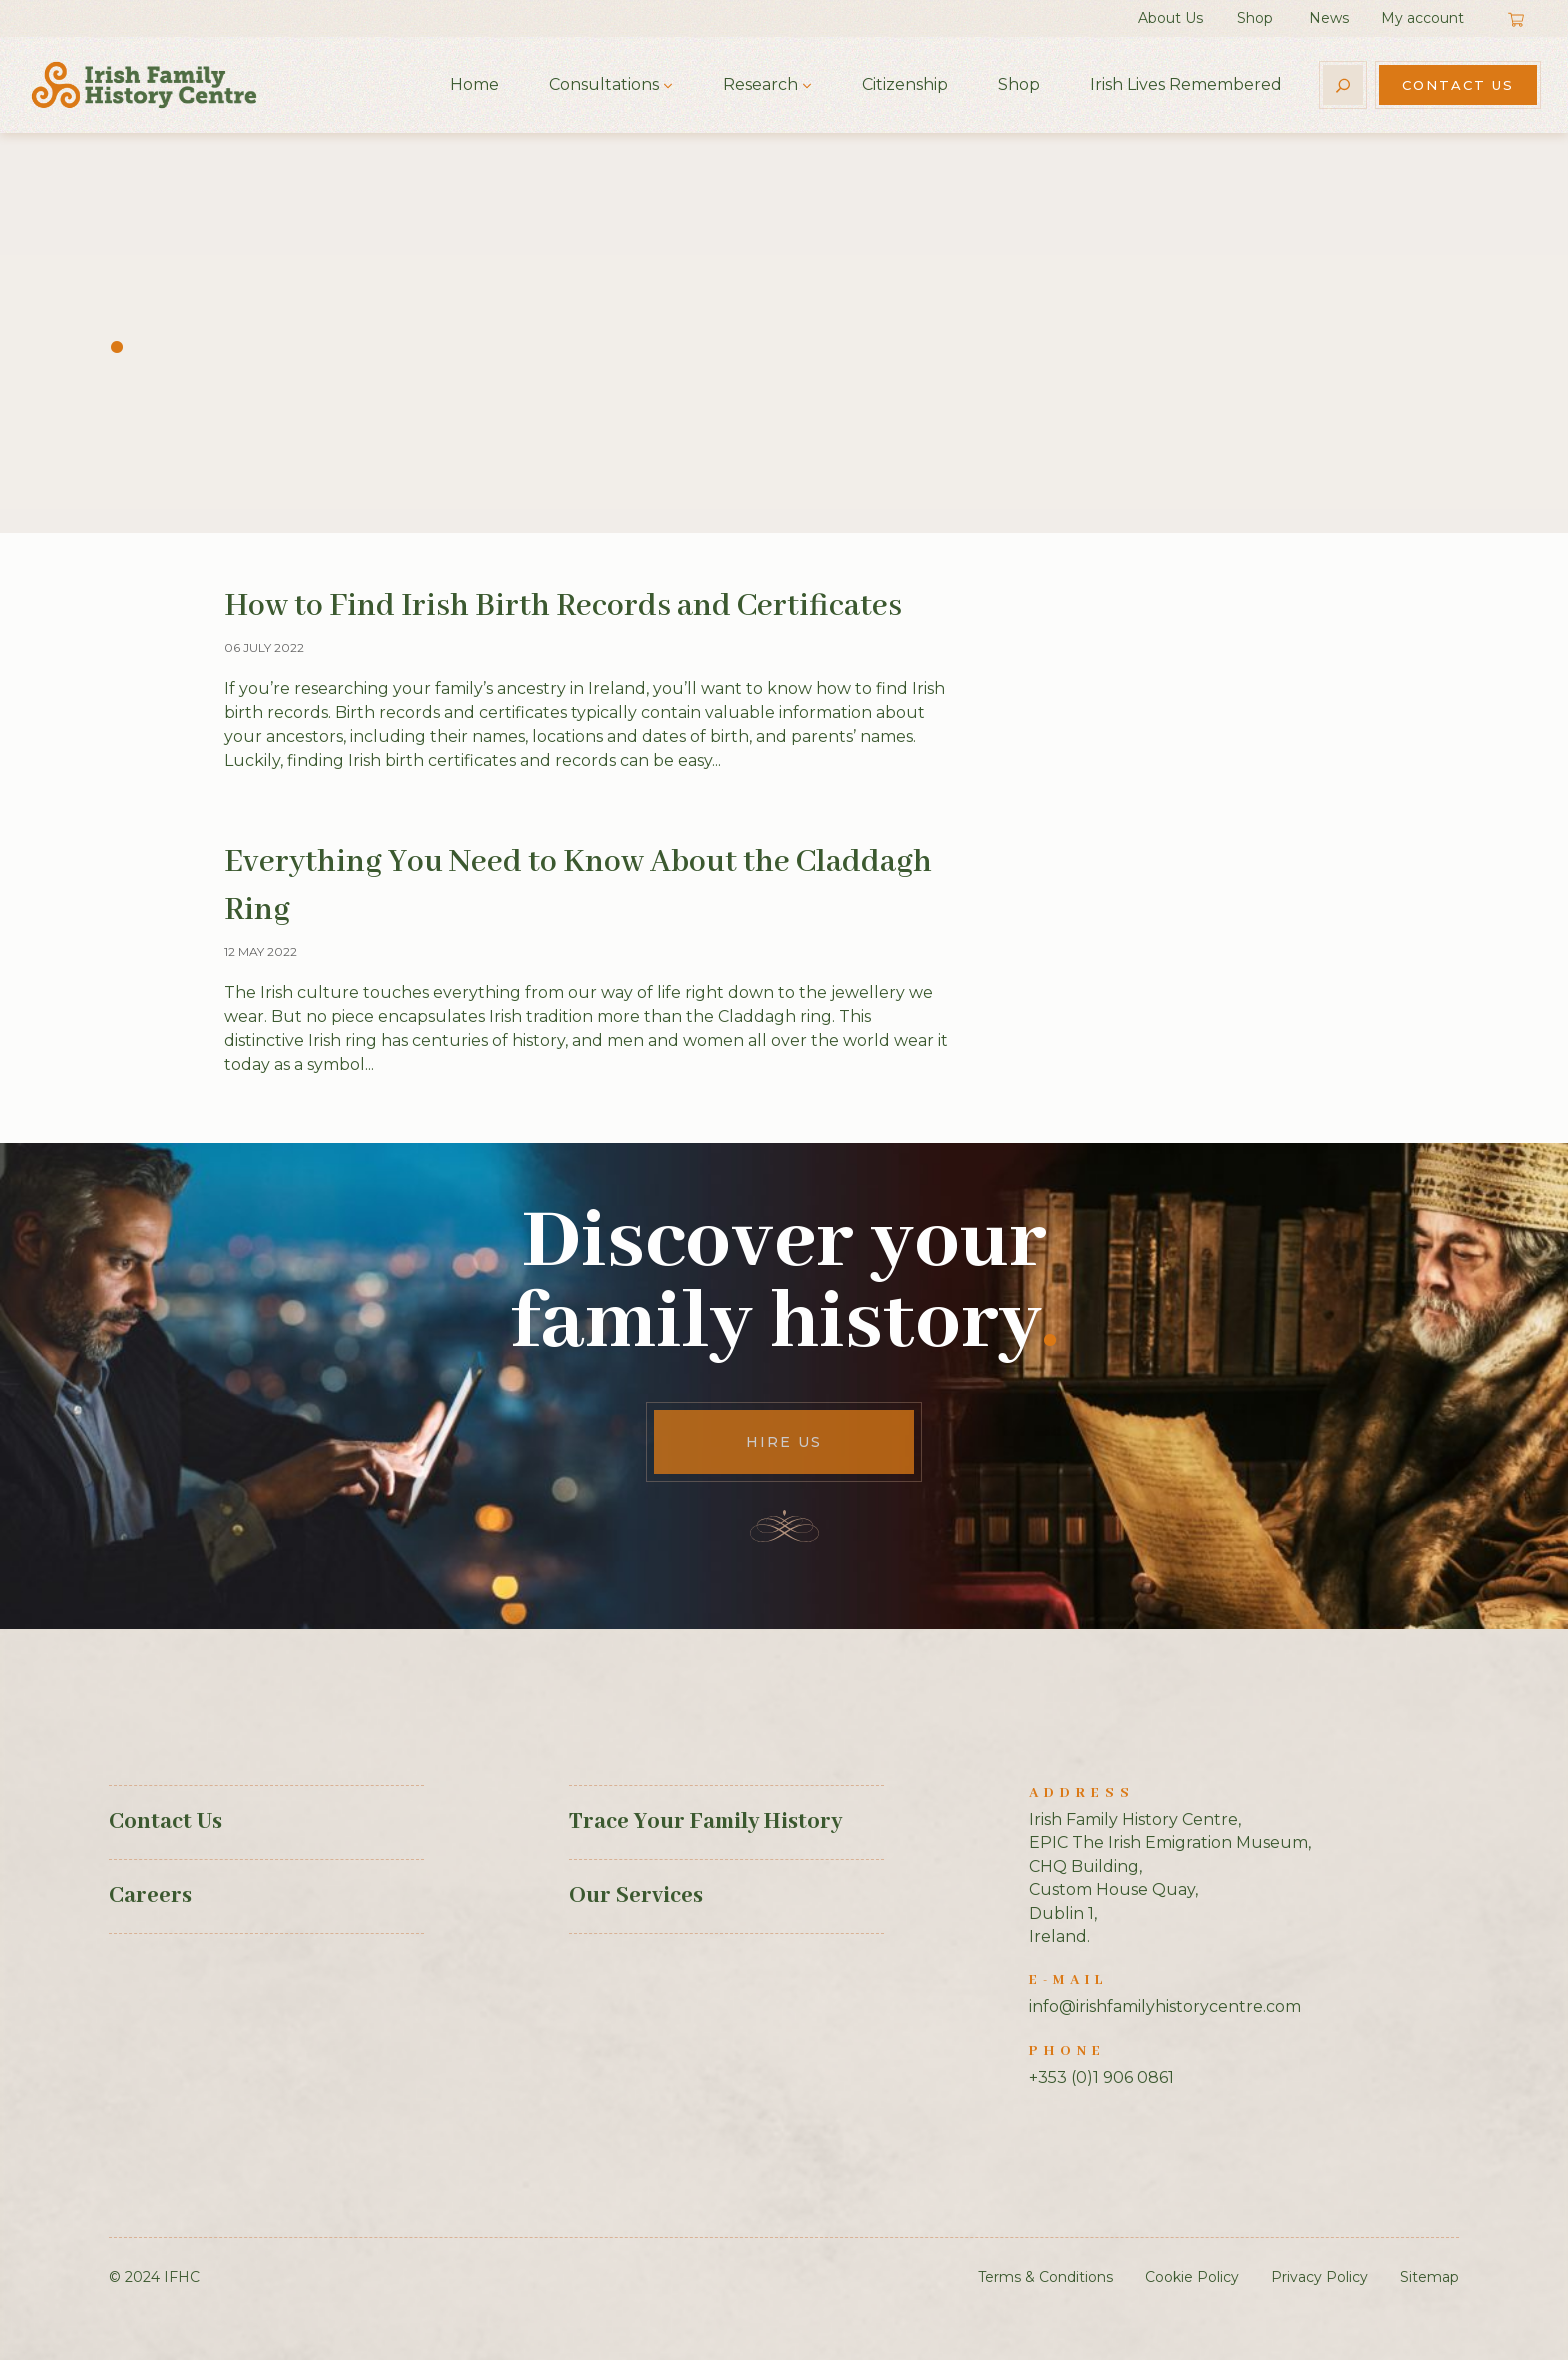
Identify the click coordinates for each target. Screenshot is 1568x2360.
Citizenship (905, 84)
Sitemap (1429, 2277)
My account (1422, 18)
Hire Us (784, 1442)
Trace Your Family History (705, 1822)
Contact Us (1458, 85)
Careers (150, 1896)
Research (760, 84)
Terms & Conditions (1045, 2277)
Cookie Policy (1192, 2277)
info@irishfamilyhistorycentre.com (1165, 2006)
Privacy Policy (1319, 2277)
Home (474, 84)
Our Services (636, 1896)
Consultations (604, 84)
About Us (1170, 18)
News (1329, 18)
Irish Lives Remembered (1186, 84)
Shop (1255, 18)
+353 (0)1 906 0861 (1101, 2077)
